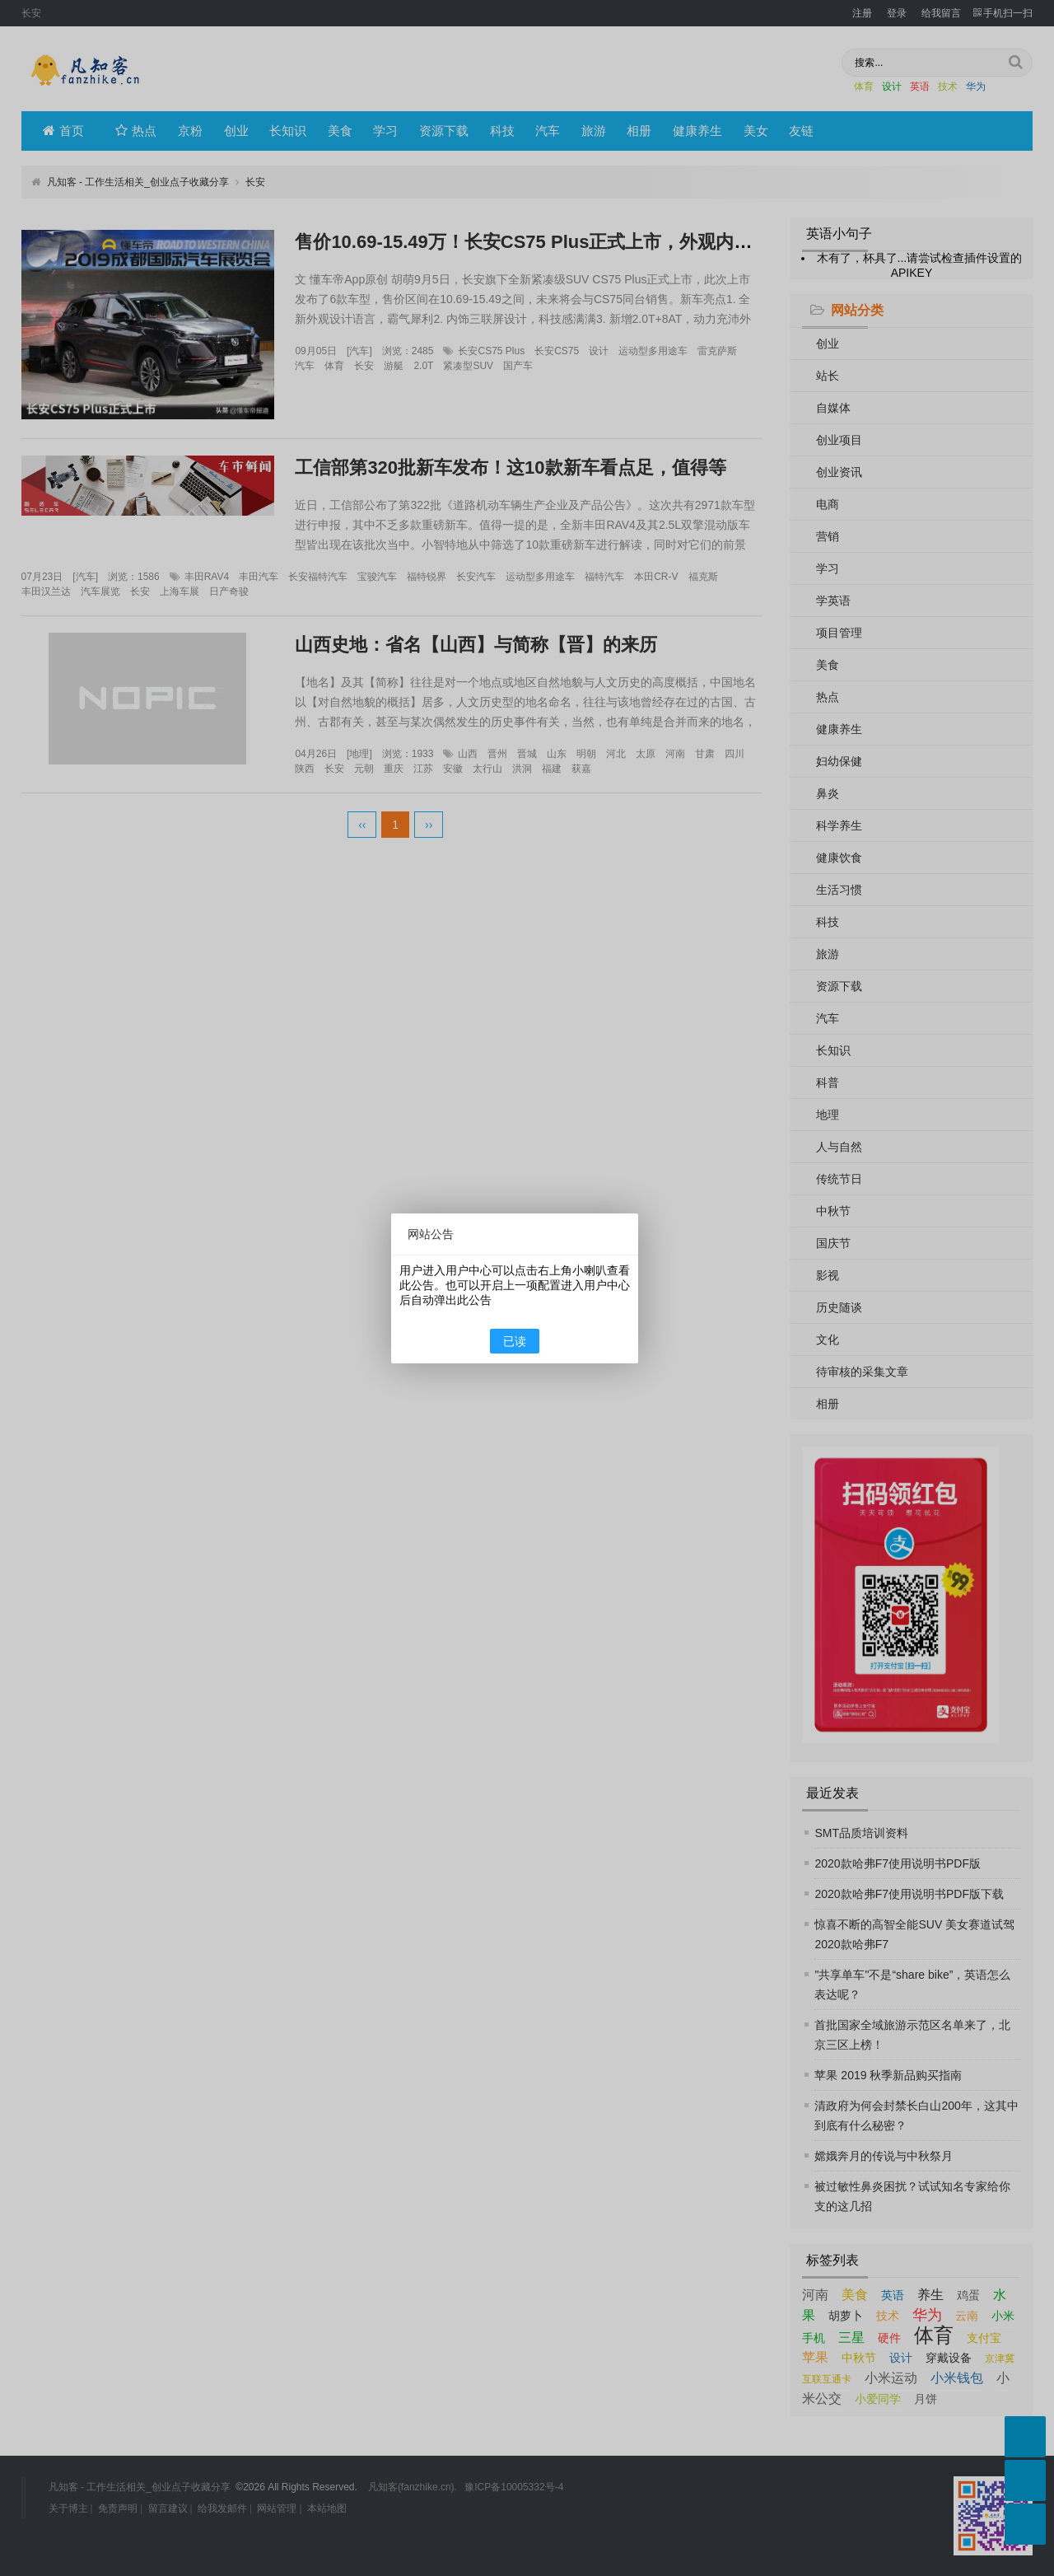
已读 (514, 1341)
